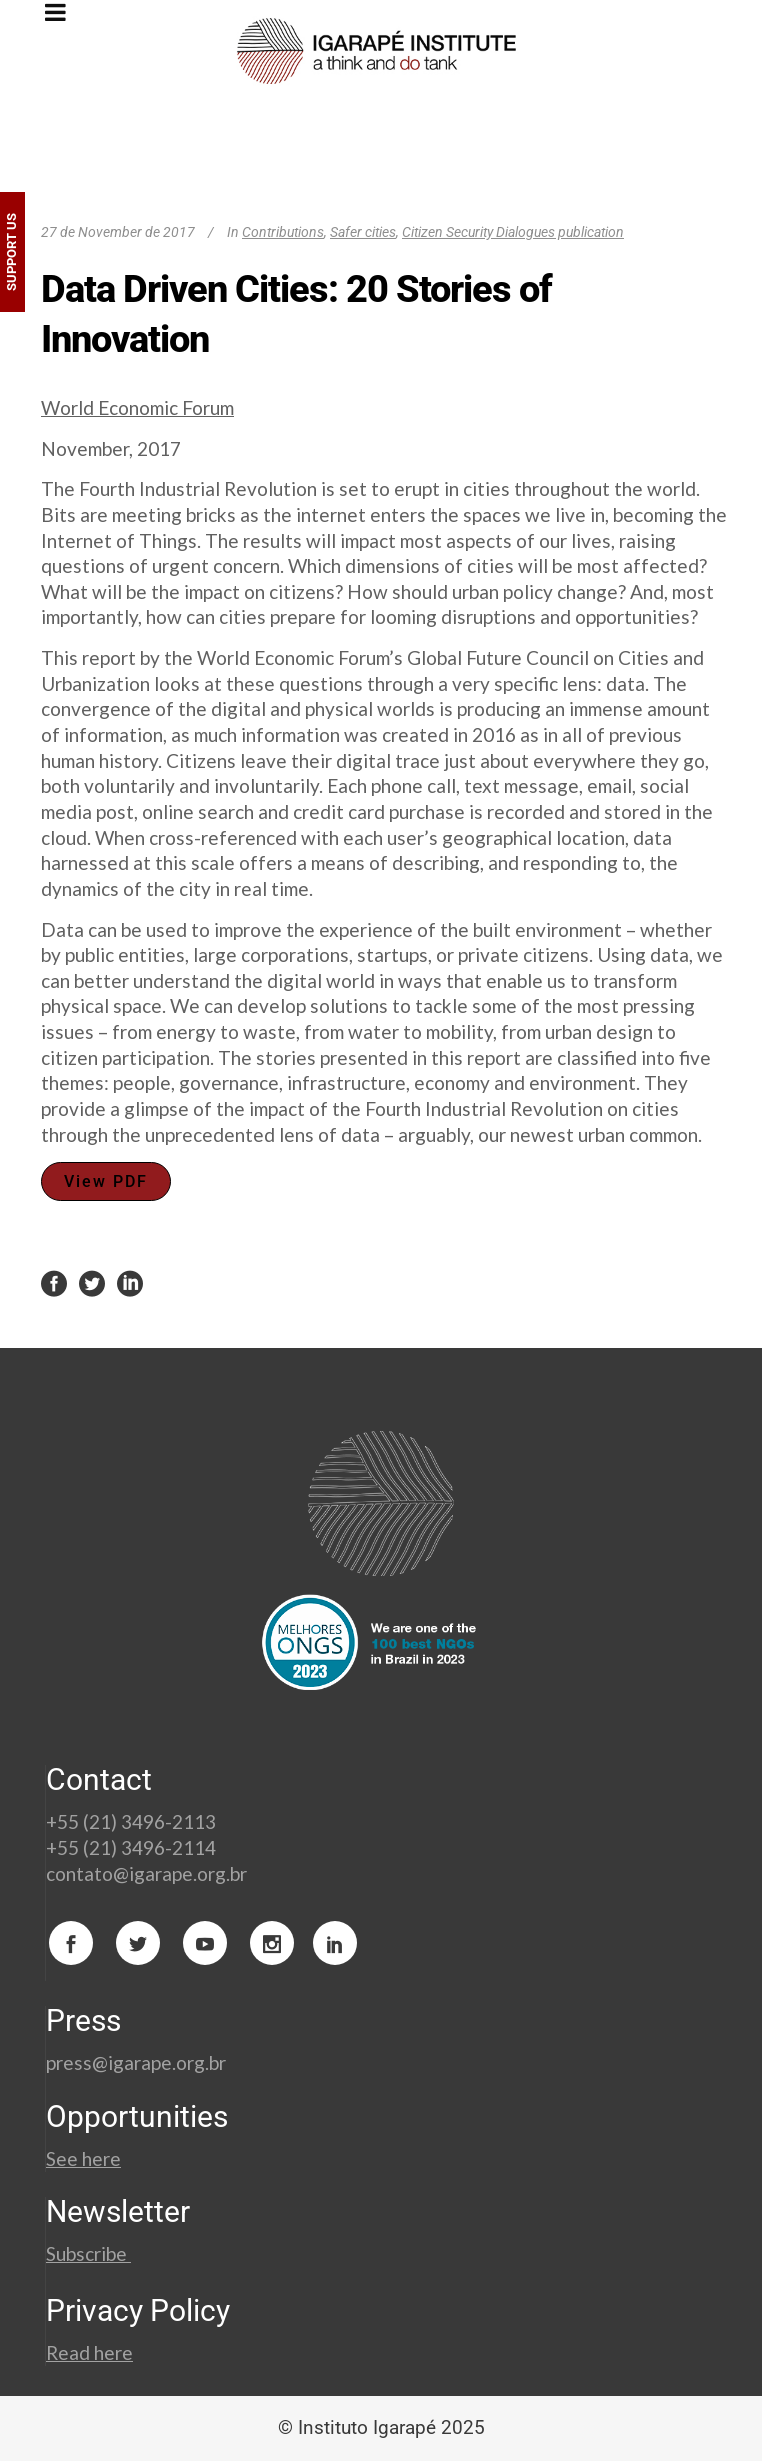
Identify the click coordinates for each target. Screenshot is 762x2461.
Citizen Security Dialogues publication (513, 232)
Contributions (283, 232)
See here (83, 2158)
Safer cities (363, 232)
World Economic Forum (137, 407)
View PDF (106, 1181)
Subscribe (88, 2253)
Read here (89, 2352)
